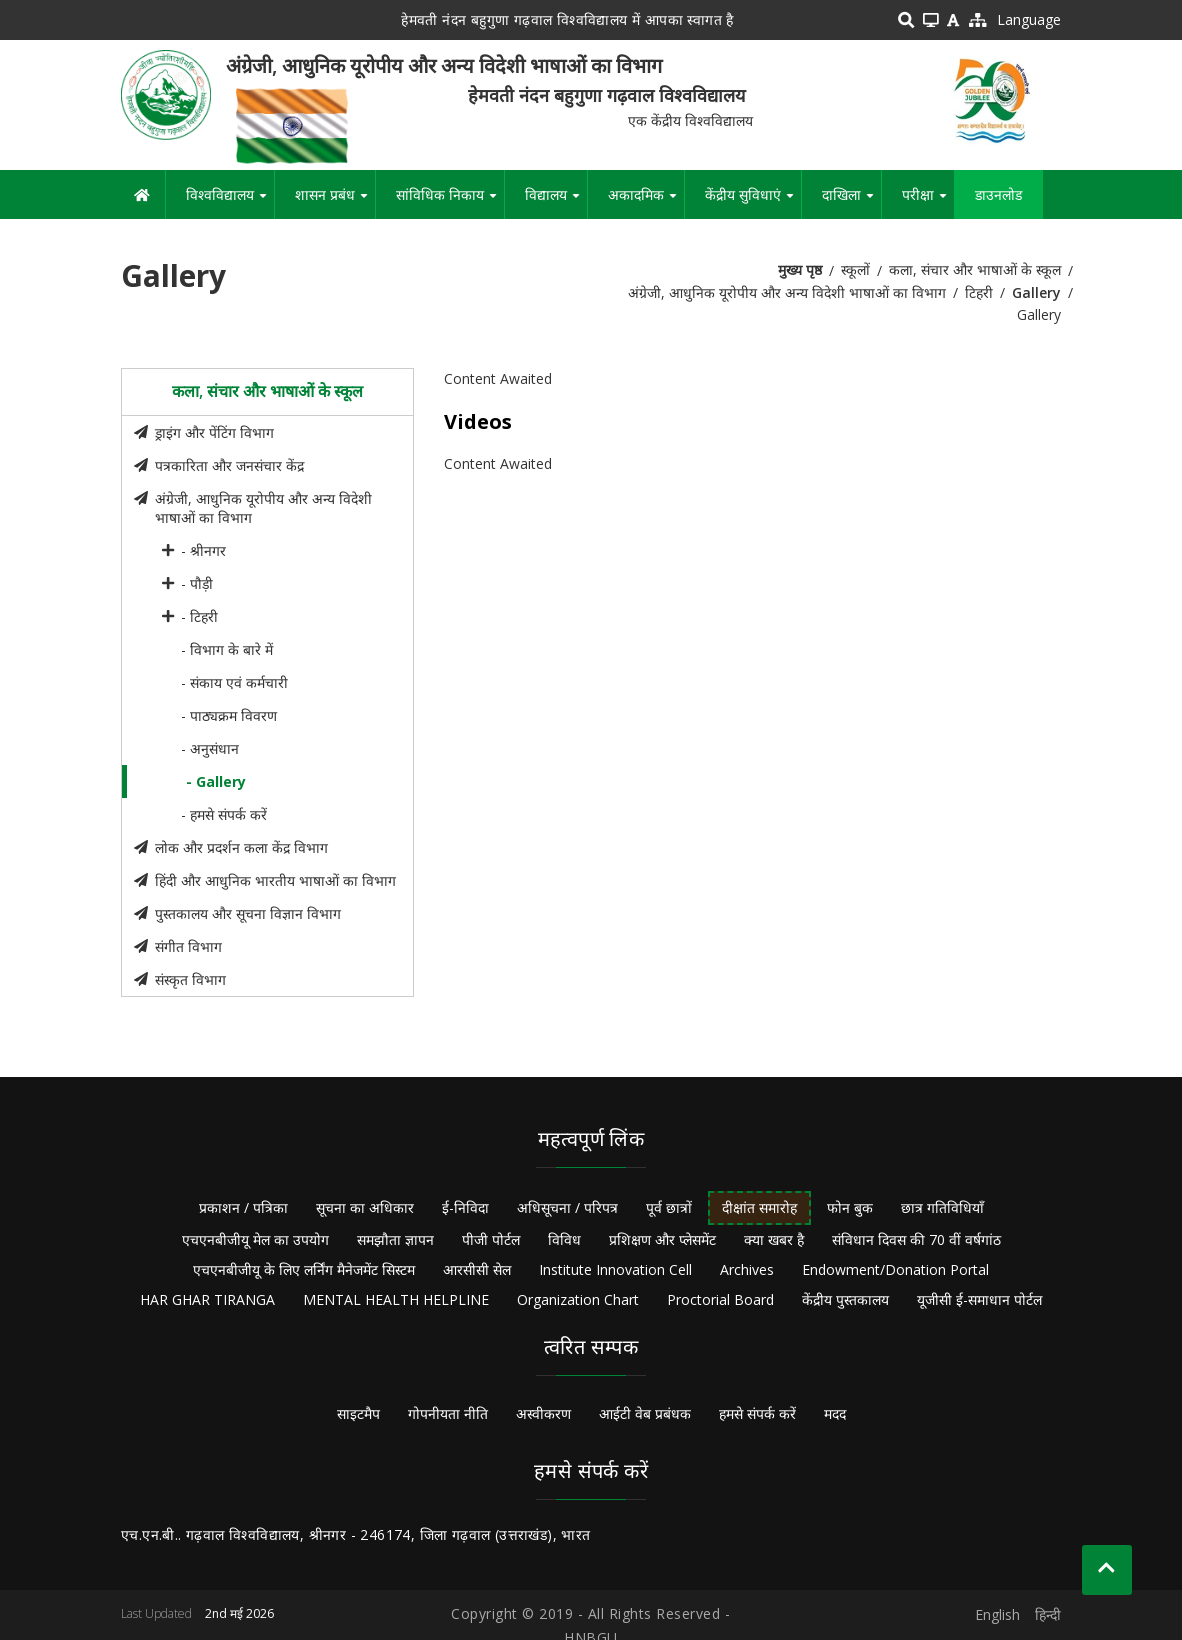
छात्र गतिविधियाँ (942, 1207)
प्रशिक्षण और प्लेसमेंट (662, 1239)
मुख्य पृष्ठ (800, 269)
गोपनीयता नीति (448, 1413)
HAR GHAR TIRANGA (207, 1299)
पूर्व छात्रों (669, 1207)
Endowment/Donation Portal (895, 1269)
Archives (747, 1269)
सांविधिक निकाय (450, 202)
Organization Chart (578, 1299)
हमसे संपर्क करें (757, 1413)
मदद (835, 1413)
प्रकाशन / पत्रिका (243, 1207)
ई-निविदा (465, 1207)
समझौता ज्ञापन (395, 1239)
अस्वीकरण (543, 1413)
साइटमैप (358, 1413)
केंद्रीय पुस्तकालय (845, 1299)
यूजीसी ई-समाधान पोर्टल (979, 1299)
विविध (564, 1239)
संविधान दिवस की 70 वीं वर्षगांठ (916, 1239)
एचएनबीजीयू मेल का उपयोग (255, 1239)
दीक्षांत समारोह (759, 1207)
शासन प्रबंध (335, 202)
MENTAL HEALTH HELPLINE (396, 1299)
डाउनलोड (998, 194)
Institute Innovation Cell (615, 1269)
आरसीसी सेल (477, 1269)
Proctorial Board (720, 1299)
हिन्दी (1048, 1614)
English (997, 1614)
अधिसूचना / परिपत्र (567, 1207)
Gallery (1036, 292)
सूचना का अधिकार (365, 1207)
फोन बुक (850, 1207)
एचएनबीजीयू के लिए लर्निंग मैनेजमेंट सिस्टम (304, 1269)
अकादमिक (646, 202)
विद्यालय (556, 202)
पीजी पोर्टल (491, 1239)
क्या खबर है (774, 1239)
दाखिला (851, 202)
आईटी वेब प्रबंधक (645, 1413)
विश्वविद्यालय (230, 202)
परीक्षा (928, 202)
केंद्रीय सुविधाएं (753, 202)
